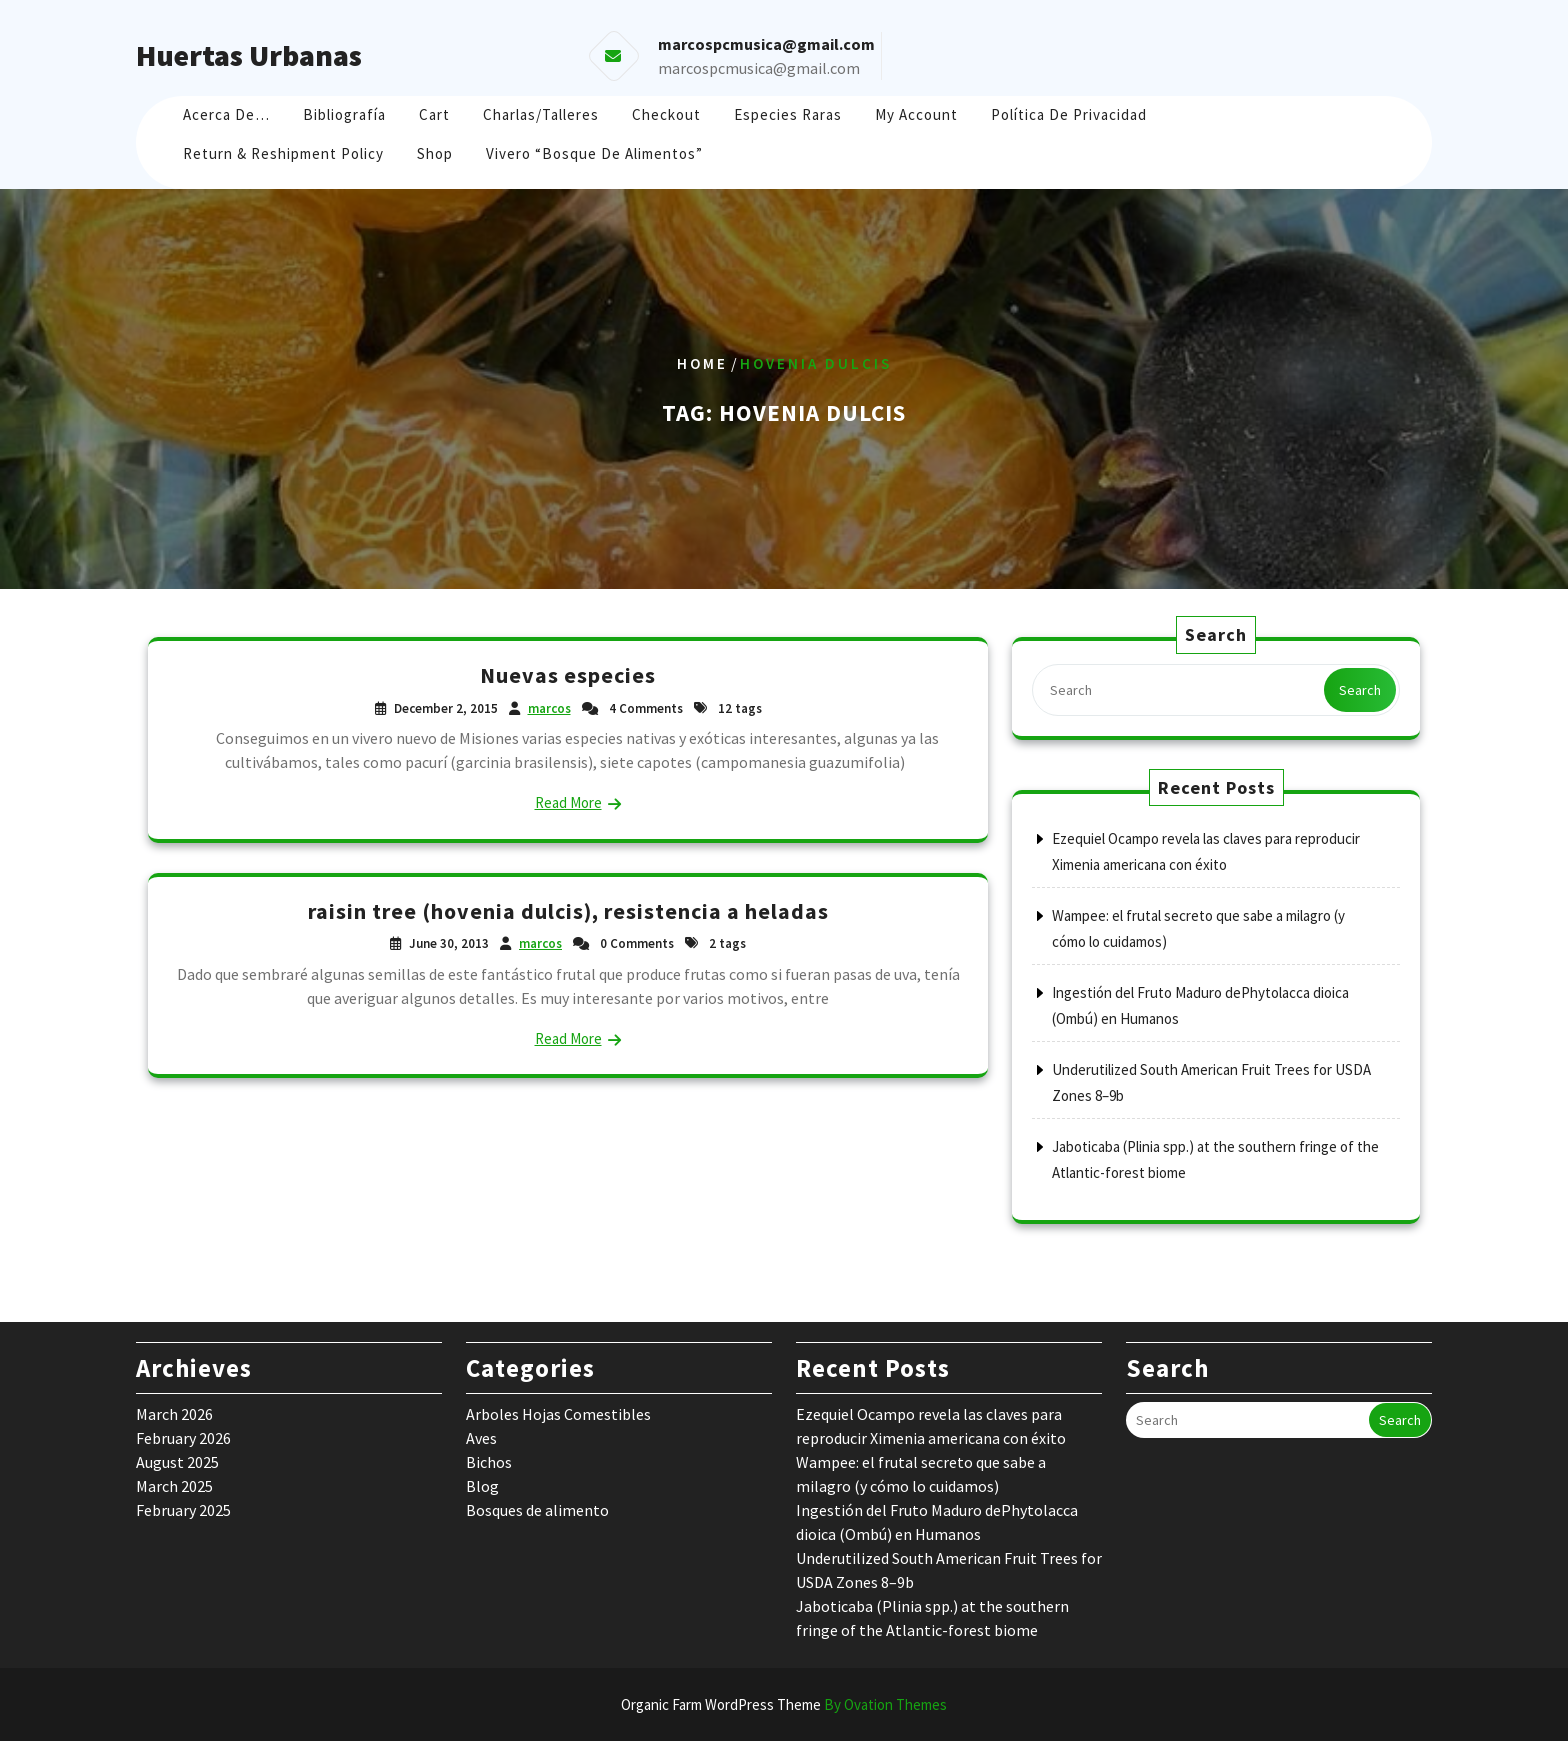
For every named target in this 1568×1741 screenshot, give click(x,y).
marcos (549, 708)
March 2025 (174, 1486)
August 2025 (177, 1462)
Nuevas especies (568, 675)
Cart (434, 114)
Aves (481, 1438)
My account (916, 114)
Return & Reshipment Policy (283, 153)
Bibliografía (344, 114)
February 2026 (183, 1438)
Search (1360, 690)
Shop (435, 153)
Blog (482, 1486)
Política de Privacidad (1069, 114)
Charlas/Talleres (541, 114)
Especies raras (788, 114)
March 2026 (174, 1414)
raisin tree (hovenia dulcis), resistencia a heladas (568, 911)
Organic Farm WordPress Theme (784, 1704)
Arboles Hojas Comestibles (558, 1414)
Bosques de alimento (537, 1510)
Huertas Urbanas (249, 55)
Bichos (489, 1462)
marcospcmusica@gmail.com (759, 68)
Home (702, 363)
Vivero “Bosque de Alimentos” (594, 153)
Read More (568, 802)
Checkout (666, 114)
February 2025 (183, 1510)
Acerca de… (226, 114)
